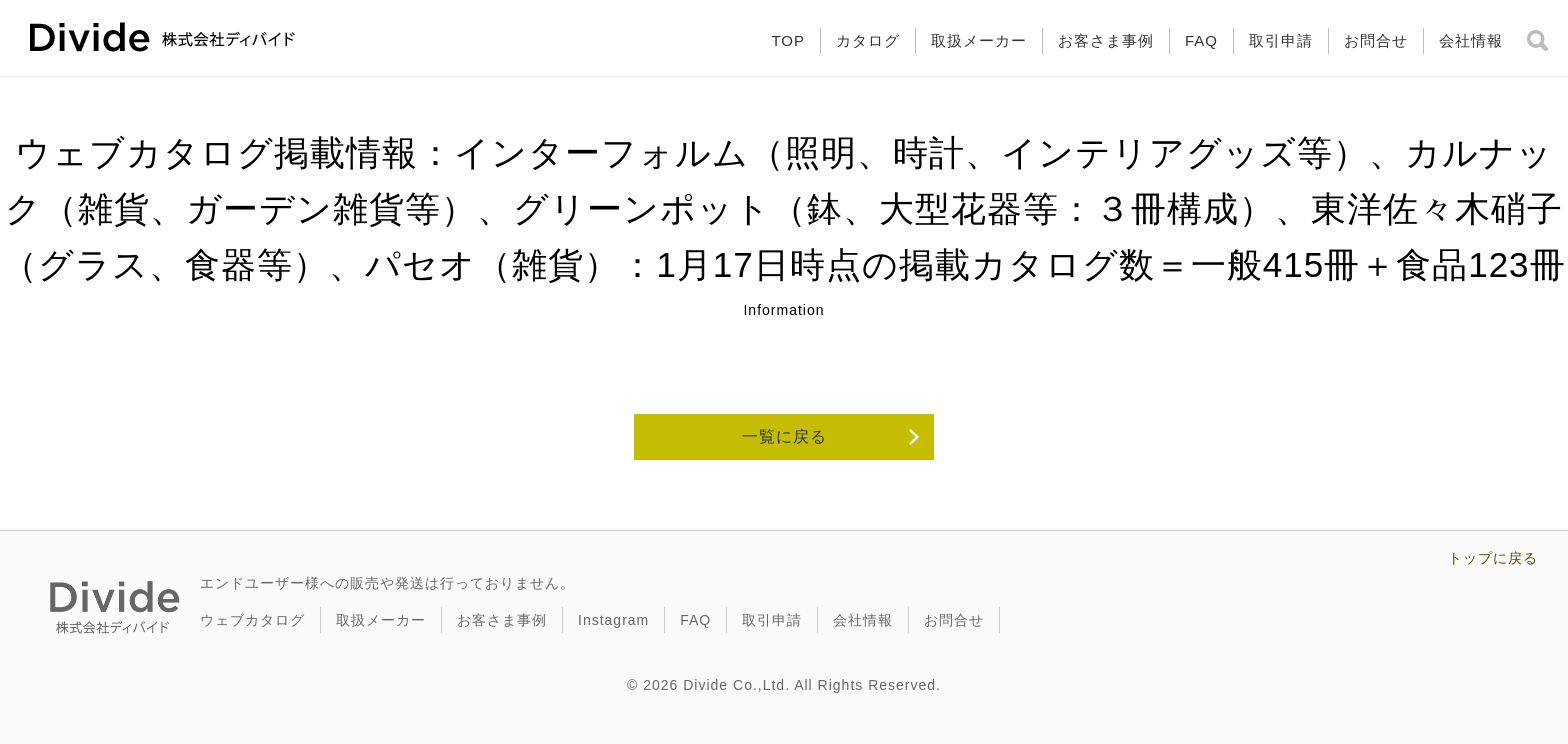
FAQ (1201, 40)
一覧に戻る (784, 436)
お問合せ (1376, 40)
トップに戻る (1493, 558)
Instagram (613, 620)
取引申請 (1281, 40)
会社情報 (1471, 40)
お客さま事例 (1106, 40)
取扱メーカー (979, 40)
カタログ (868, 40)
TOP (788, 40)
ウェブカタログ (252, 620)
